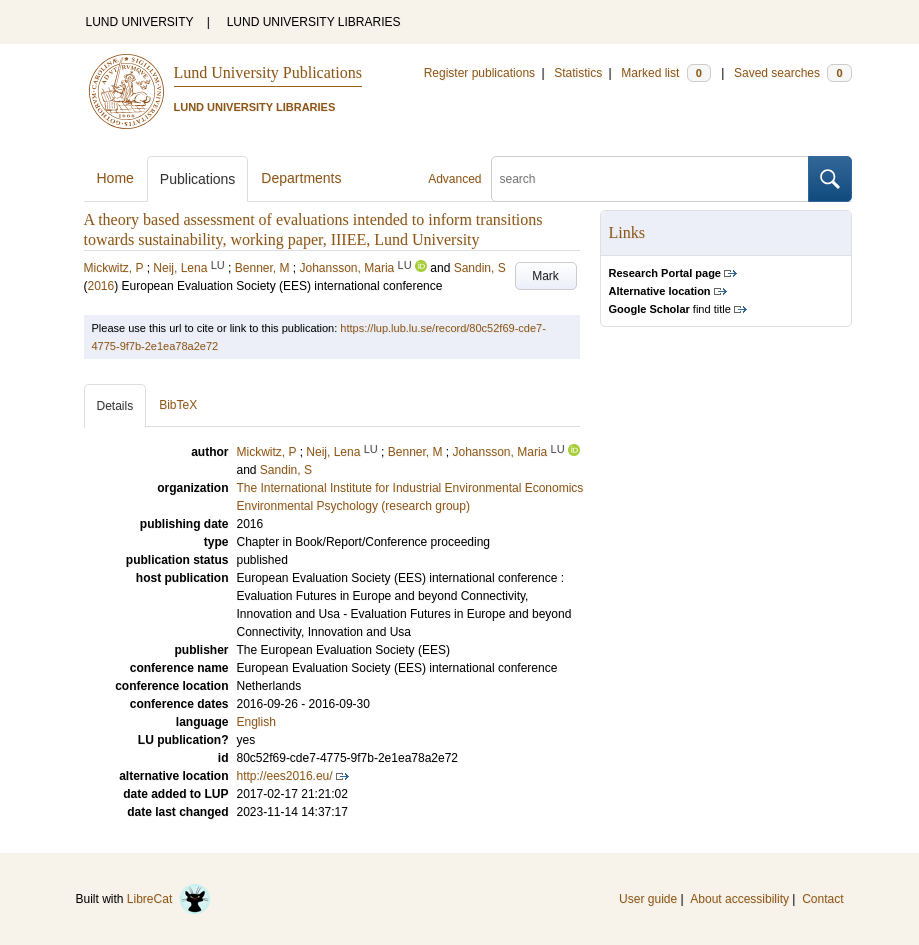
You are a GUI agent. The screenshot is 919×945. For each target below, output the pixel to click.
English (256, 722)
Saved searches (793, 73)
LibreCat (169, 899)
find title (670, 309)
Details (115, 406)
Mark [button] (545, 276)
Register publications (479, 73)
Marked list (665, 73)
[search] (650, 179)
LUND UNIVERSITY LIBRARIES (314, 22)
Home (115, 178)
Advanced (454, 179)
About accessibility (739, 899)
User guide (648, 899)
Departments (301, 178)
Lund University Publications (268, 72)
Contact (822, 899)
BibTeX (178, 405)
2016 (101, 286)
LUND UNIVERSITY (140, 22)
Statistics (578, 73)
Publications (198, 179)
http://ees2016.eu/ (285, 776)
